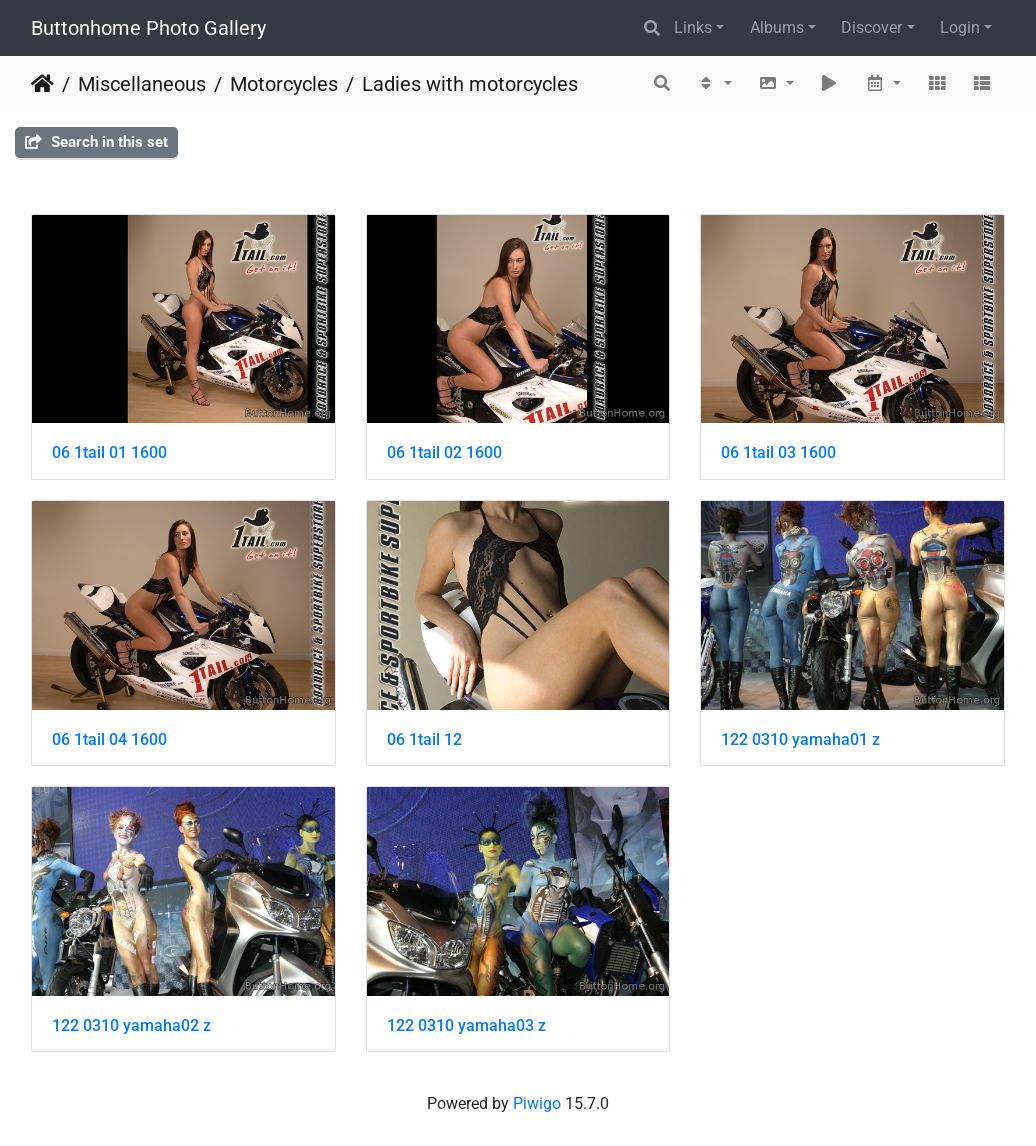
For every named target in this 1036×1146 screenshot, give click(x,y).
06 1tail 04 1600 (109, 739)
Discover (871, 27)
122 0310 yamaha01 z (800, 739)
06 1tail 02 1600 (444, 452)
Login (960, 27)
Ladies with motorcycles (470, 84)
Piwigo (537, 1103)
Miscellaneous (142, 84)
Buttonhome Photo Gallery (148, 28)
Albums (777, 27)
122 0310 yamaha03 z (466, 1025)
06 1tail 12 (424, 739)
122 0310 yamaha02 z (131, 1025)
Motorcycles (284, 84)
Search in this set (96, 142)
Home (42, 84)
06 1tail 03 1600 (778, 452)
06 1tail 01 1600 (109, 452)
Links (693, 27)
